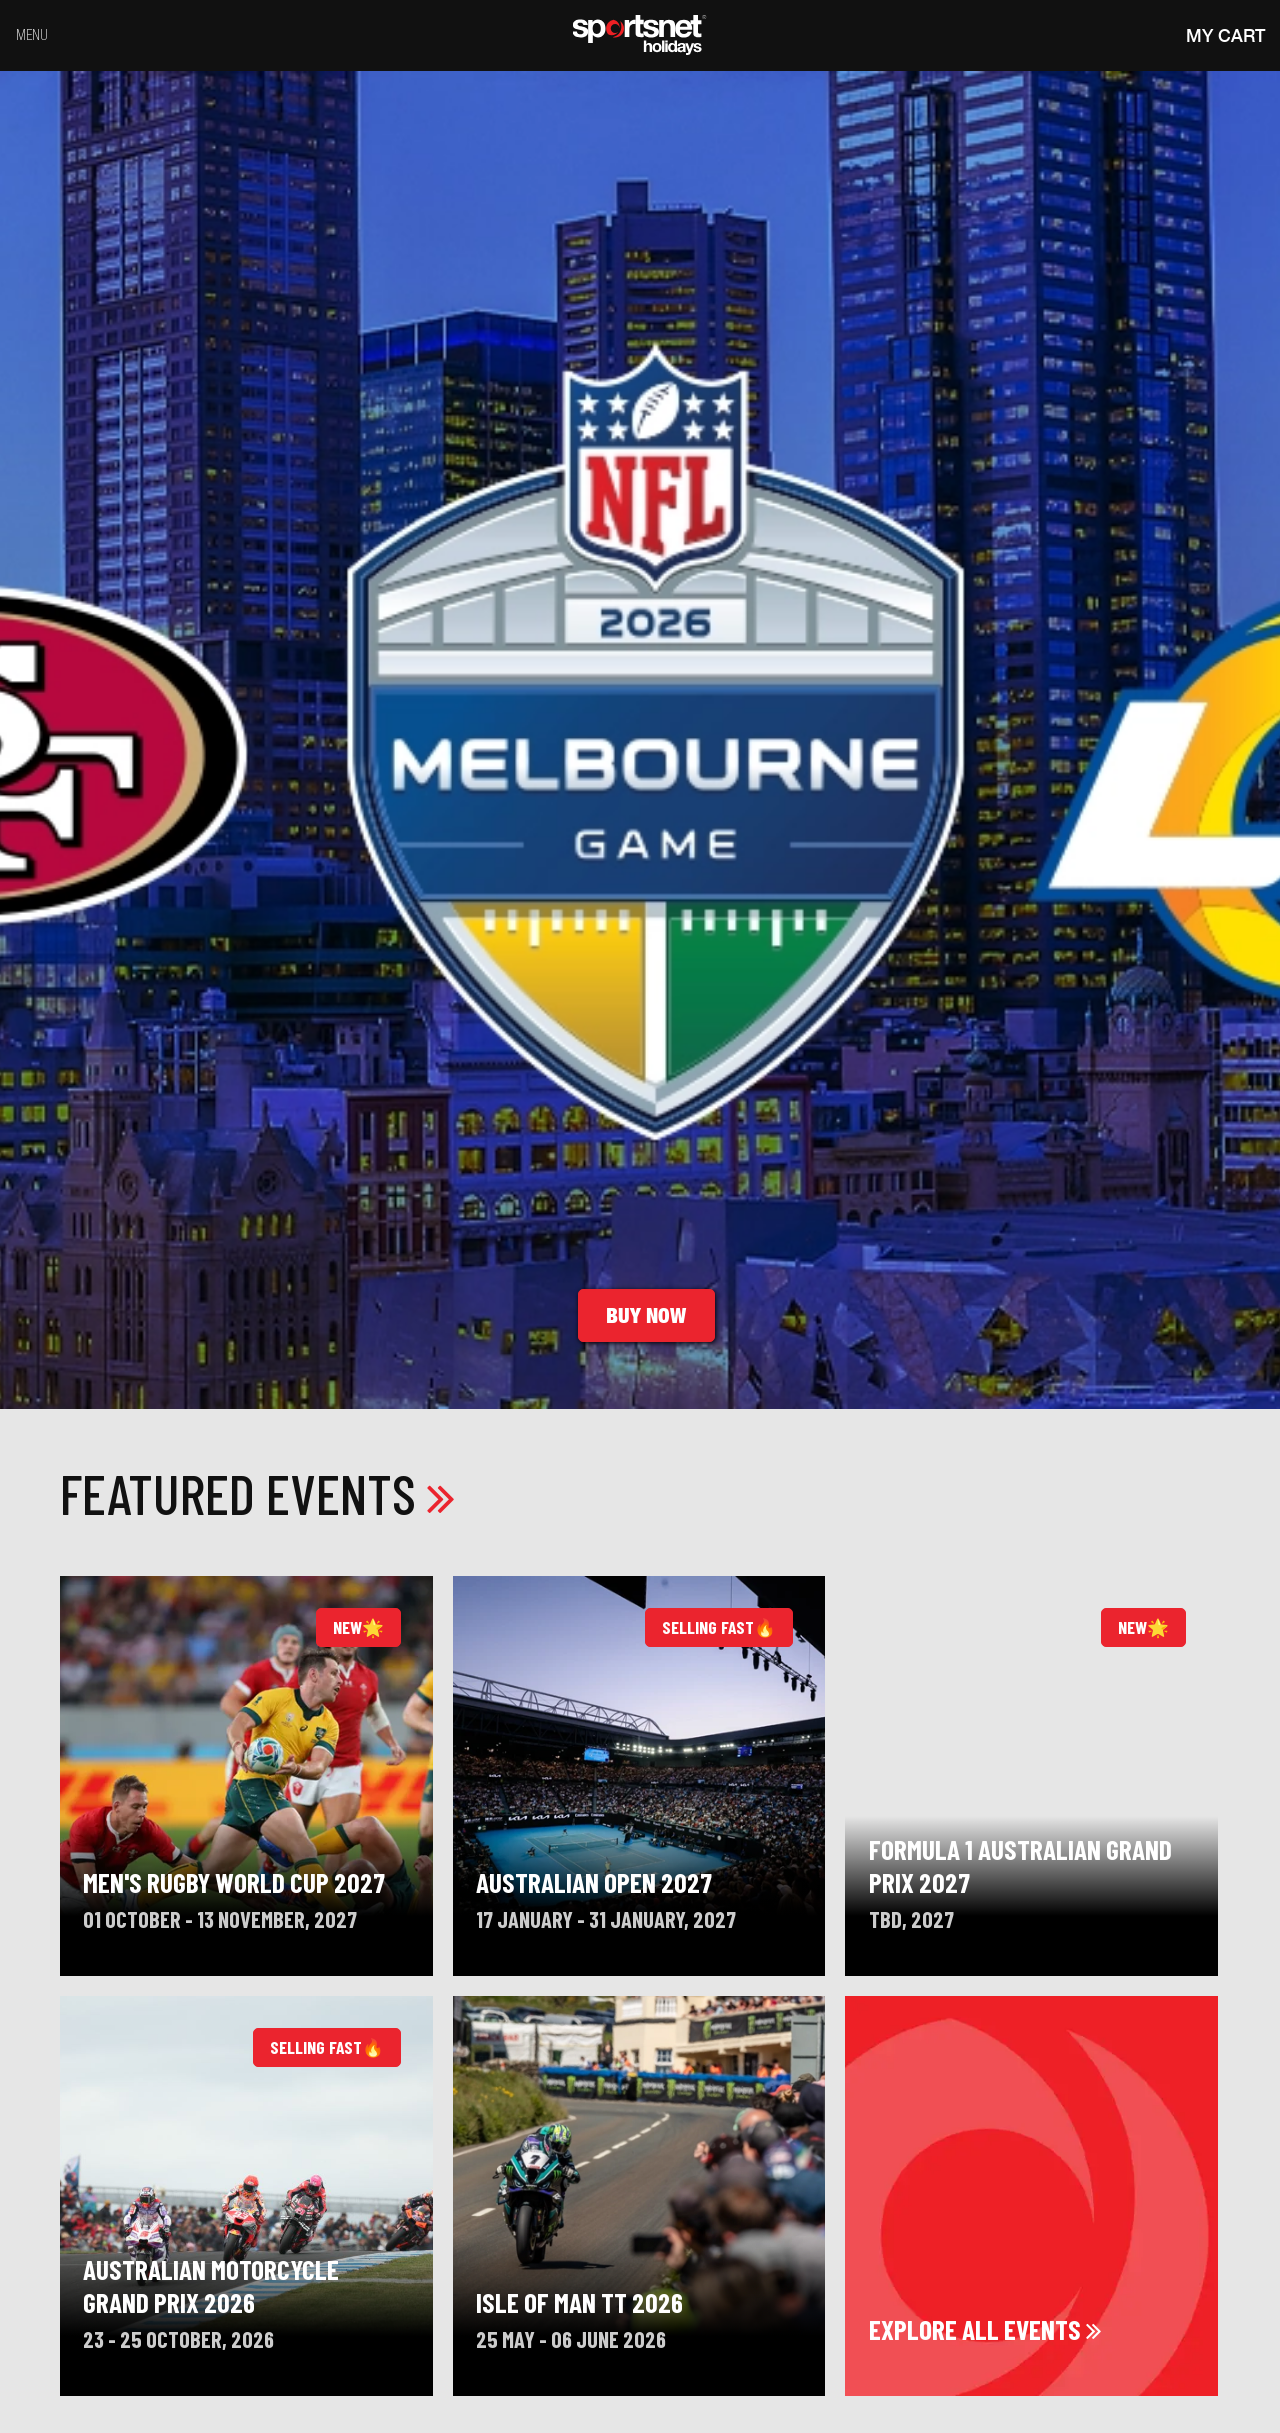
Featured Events (257, 1492)
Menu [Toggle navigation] (32, 35)
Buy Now (646, 1315)
